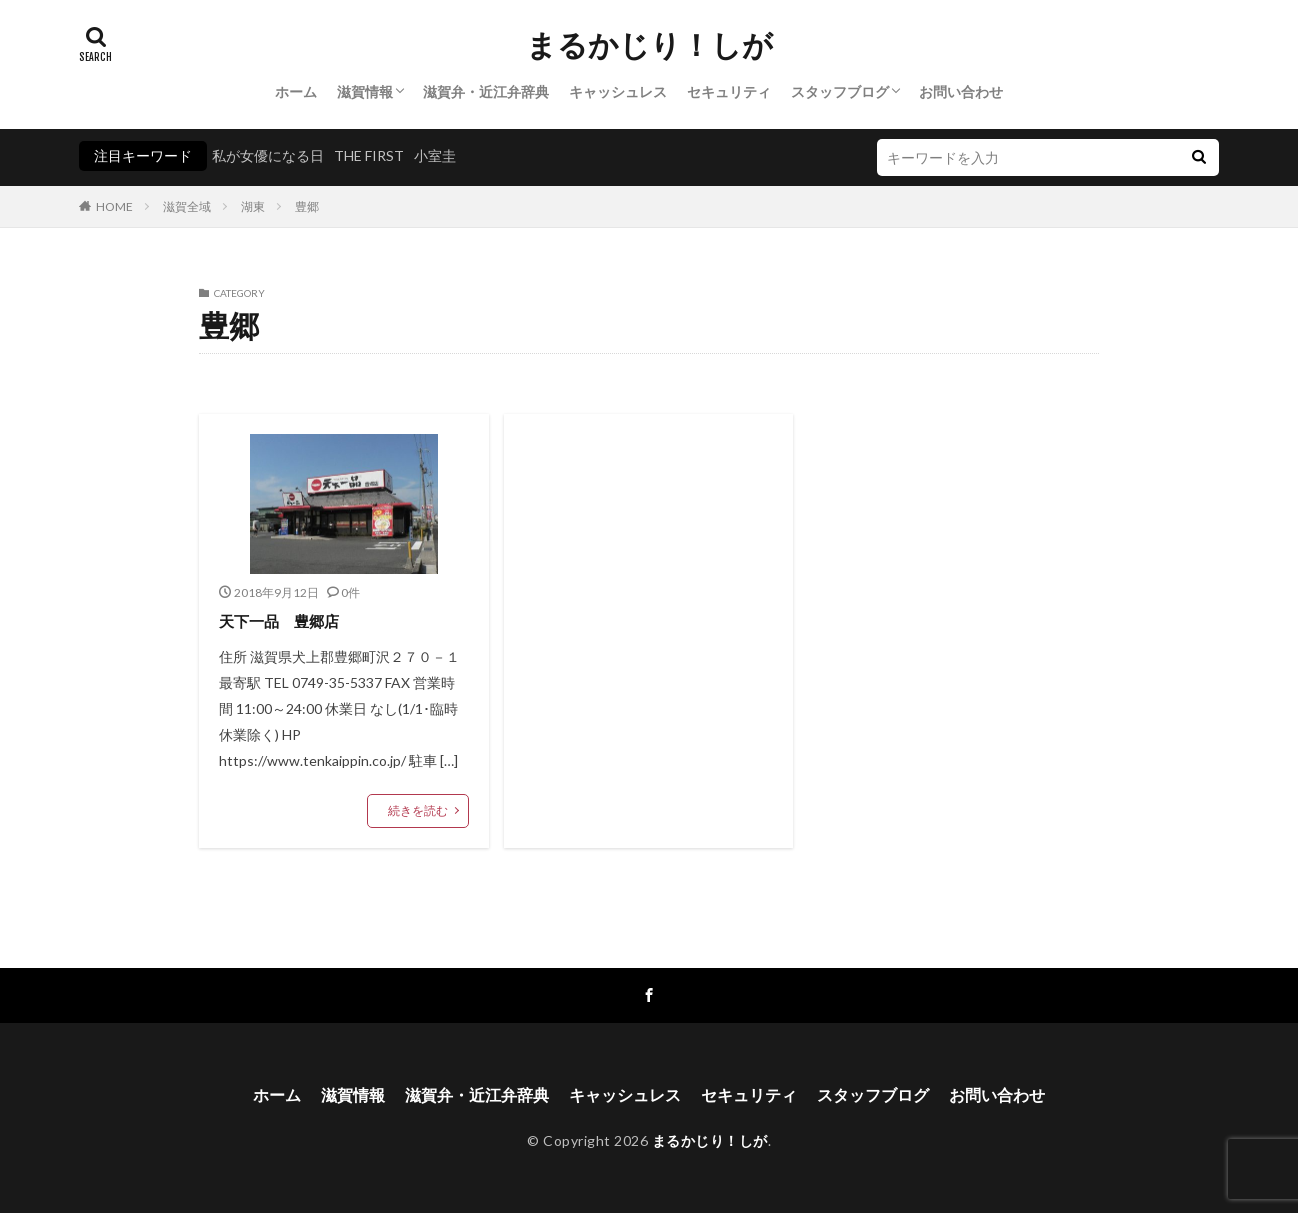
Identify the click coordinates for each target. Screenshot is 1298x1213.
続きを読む (418, 810)
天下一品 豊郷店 (279, 621)
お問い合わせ (961, 91)
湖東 (253, 206)
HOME (114, 206)
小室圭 (435, 155)
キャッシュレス (618, 91)
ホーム (296, 91)
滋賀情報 (365, 91)
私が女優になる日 (268, 155)
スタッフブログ (840, 91)
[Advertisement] (649, 599)
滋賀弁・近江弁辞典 (486, 91)
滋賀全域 (187, 206)
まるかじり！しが (649, 45)
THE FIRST (369, 155)
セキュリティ (729, 91)
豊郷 (307, 206)
